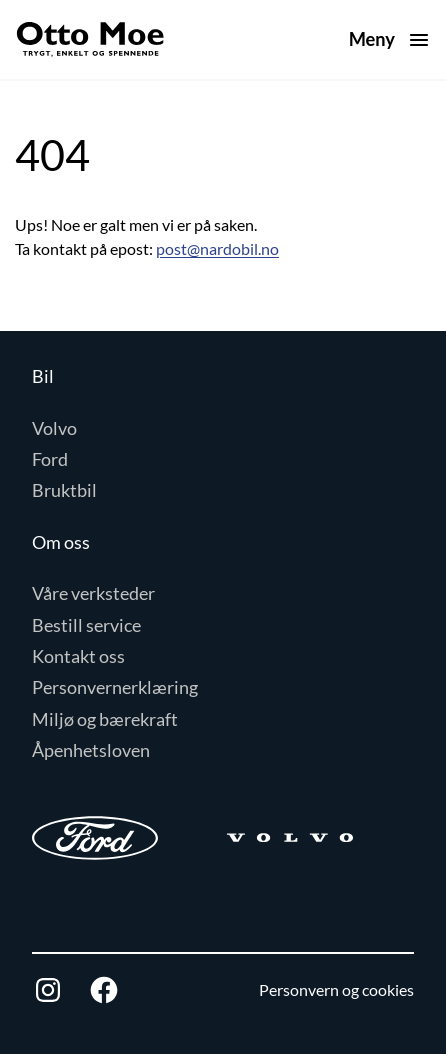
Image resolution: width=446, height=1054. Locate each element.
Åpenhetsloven (91, 750)
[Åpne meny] (390, 39)
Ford (50, 459)
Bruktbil (64, 490)
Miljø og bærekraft (105, 719)
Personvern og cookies (336, 989)
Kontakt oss (78, 656)
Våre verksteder (93, 593)
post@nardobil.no (217, 248)
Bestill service (86, 625)
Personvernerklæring (115, 687)
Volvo (54, 428)
